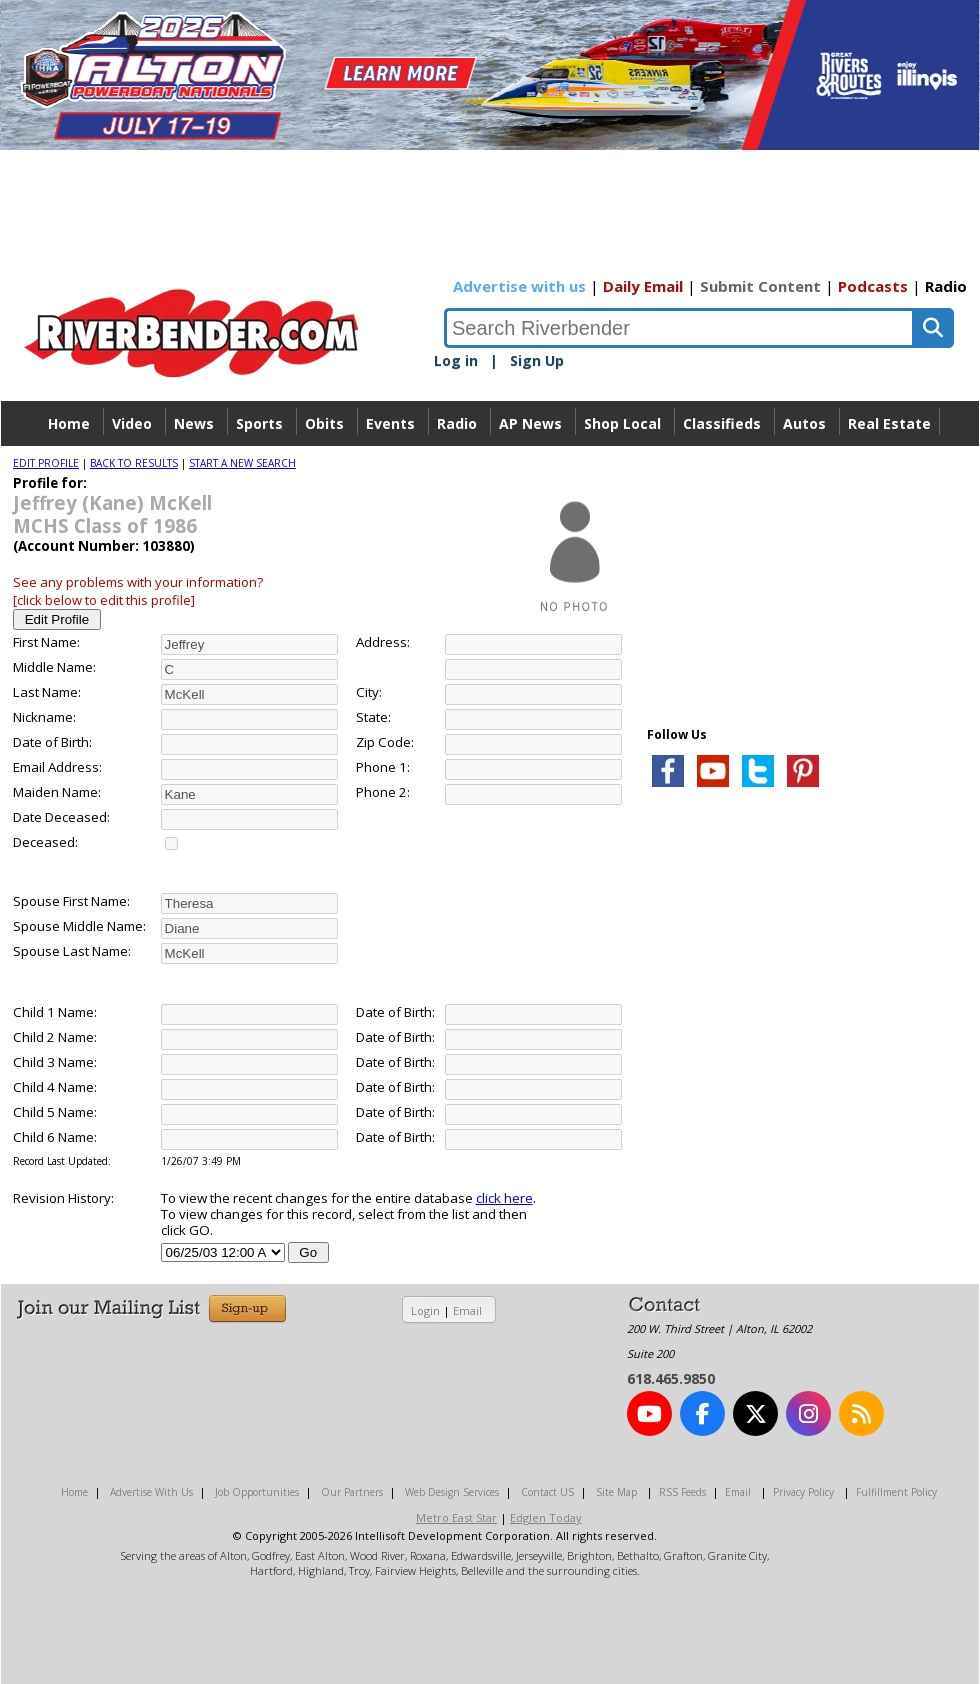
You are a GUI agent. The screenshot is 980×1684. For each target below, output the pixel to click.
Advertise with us (519, 286)
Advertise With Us (151, 1492)
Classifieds (722, 423)
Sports (259, 423)
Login (425, 1310)
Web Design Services (452, 1492)
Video (132, 423)
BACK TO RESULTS (134, 463)
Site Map (616, 1492)
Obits (324, 423)
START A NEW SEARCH (242, 463)
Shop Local (622, 423)
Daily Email (643, 286)
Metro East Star (456, 1517)
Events (390, 423)
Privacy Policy (803, 1492)
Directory (490, 468)
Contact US (547, 1492)
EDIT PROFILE (46, 463)
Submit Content (760, 286)
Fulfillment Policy (896, 1492)
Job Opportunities (257, 1492)
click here (504, 1198)
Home (69, 423)
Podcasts (873, 286)
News (194, 423)
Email (467, 1310)
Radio (946, 286)
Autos (804, 423)
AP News (530, 423)
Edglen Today (546, 1517)
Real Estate (889, 423)
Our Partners (352, 1492)
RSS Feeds (682, 1492)
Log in (456, 360)
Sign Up (537, 360)
